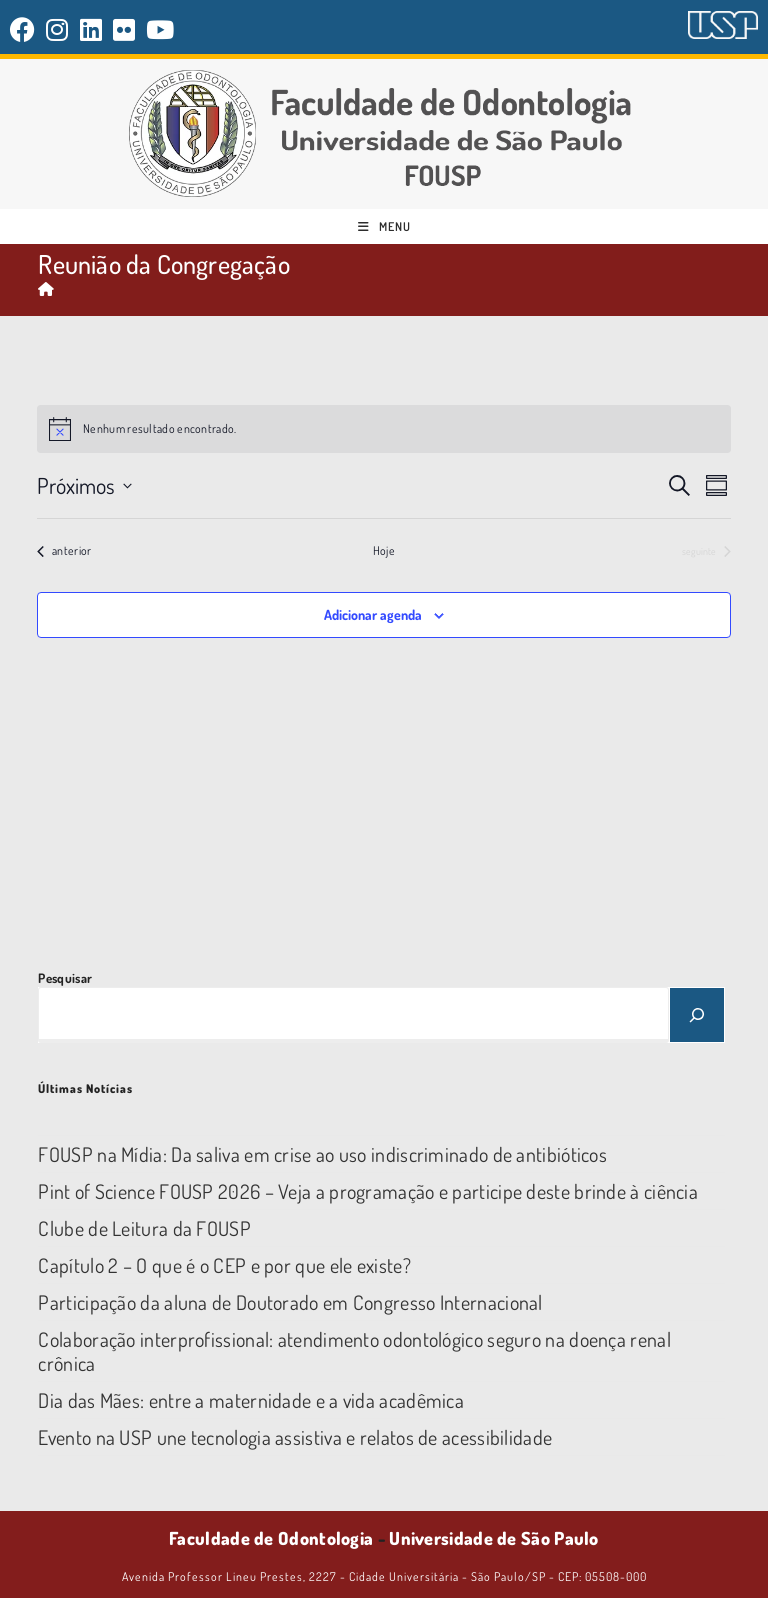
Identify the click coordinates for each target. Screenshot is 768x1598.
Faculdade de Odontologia (271, 1538)
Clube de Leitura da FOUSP (144, 1228)
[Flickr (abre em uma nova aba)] (124, 29)
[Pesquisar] (697, 1015)
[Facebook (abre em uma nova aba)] (25, 29)
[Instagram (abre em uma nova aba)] (57, 29)
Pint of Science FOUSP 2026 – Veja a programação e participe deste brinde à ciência (368, 1191)
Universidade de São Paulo (494, 1538)
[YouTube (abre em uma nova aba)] (160, 29)
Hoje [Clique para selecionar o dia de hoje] (384, 550)
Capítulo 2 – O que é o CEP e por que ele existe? (224, 1265)
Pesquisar (65, 978)
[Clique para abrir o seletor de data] (84, 485)
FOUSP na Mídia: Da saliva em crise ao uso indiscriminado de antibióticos (322, 1154)
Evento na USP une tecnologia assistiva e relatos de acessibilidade (295, 1437)
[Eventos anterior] (64, 551)
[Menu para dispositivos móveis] (384, 226)
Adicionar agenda (373, 614)
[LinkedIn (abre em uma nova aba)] (91, 29)
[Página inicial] (46, 288)
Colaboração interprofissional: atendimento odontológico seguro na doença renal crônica (354, 1351)
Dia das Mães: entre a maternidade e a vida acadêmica (251, 1400)
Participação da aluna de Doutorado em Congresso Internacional (290, 1302)
